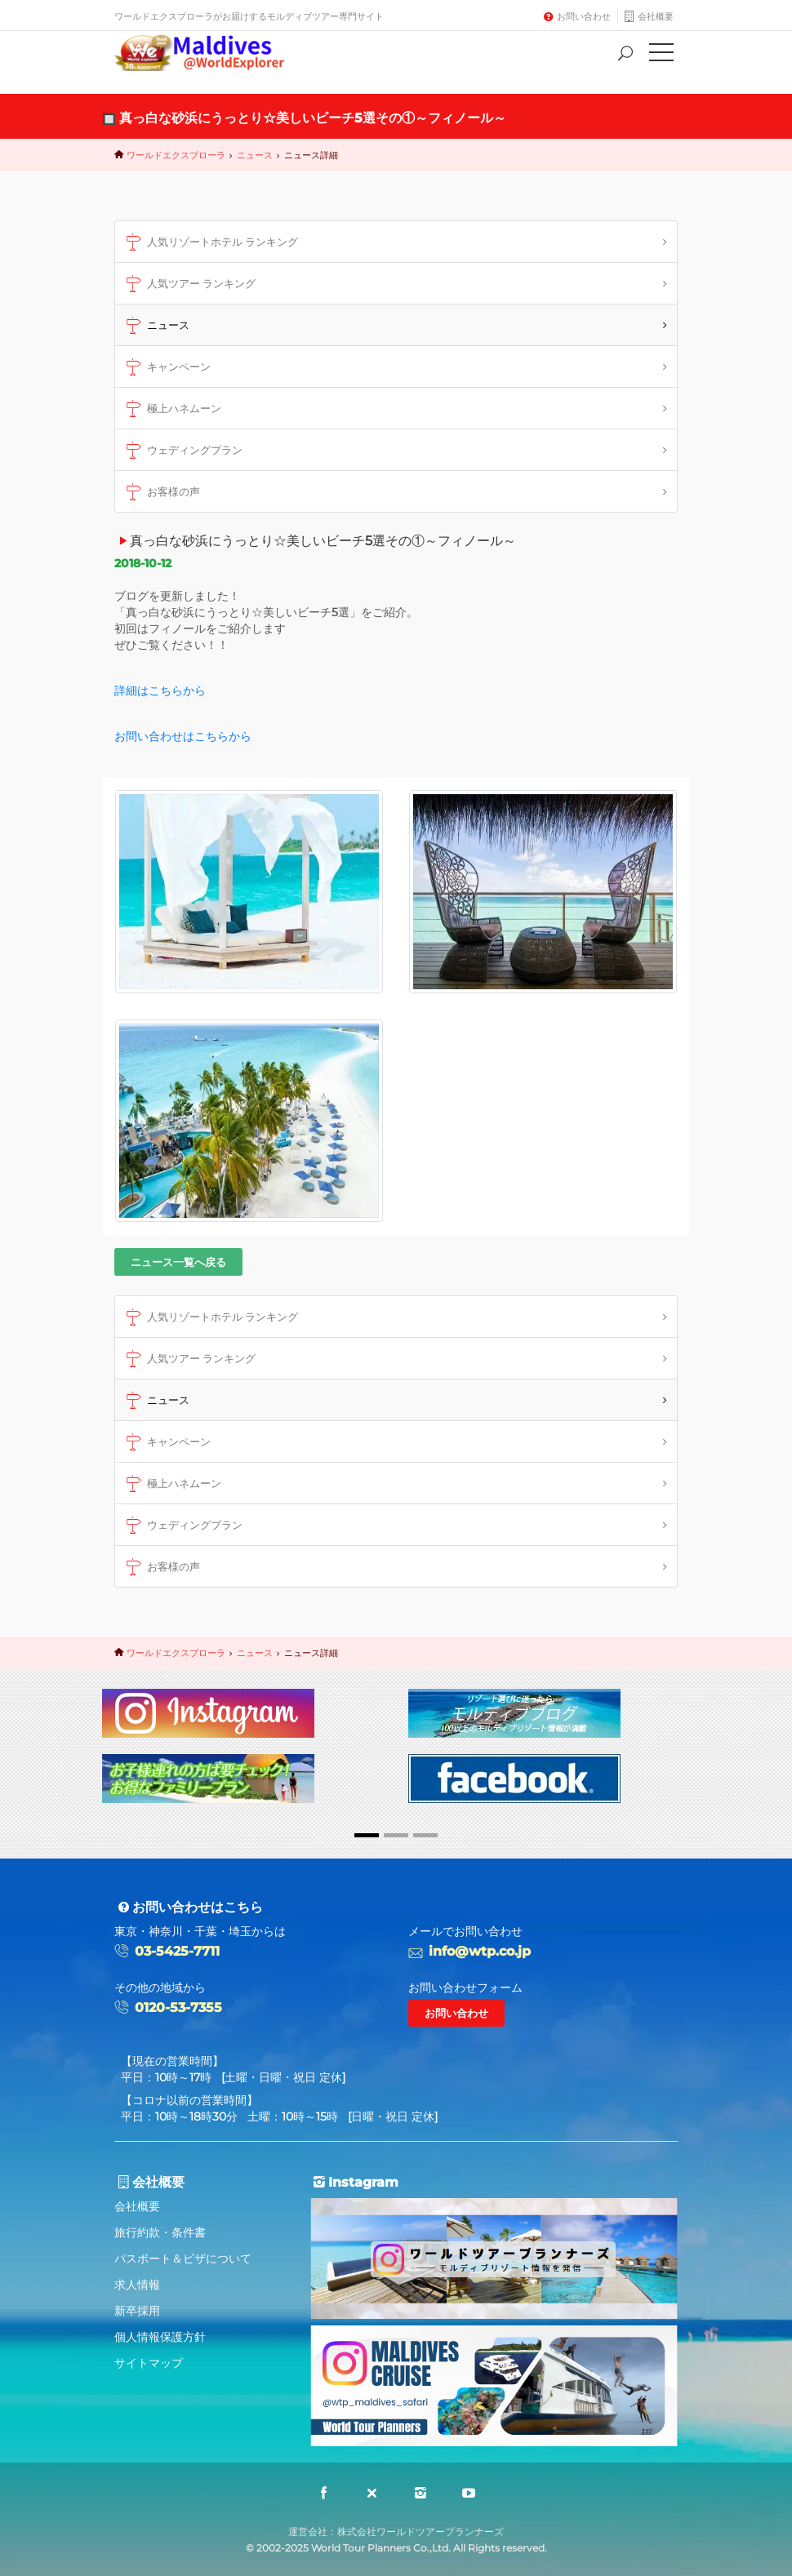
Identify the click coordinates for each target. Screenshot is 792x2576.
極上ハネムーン (171, 409)
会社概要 (656, 16)
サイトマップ (148, 2363)
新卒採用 (137, 2310)
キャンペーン (166, 367)
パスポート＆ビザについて (182, 2258)
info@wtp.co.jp (480, 1951)
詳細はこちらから (160, 690)
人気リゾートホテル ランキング (210, 242)
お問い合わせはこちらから (182, 736)
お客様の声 (161, 492)
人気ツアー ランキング (189, 284)
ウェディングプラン (182, 451)
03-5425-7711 (177, 1951)
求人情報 (137, 2284)
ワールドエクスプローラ (176, 155)
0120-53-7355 (178, 2007)
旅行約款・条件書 (160, 2232)
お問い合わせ (584, 16)
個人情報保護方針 (160, 2337)
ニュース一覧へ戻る (178, 1261)
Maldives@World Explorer (211, 53)
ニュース (255, 155)
